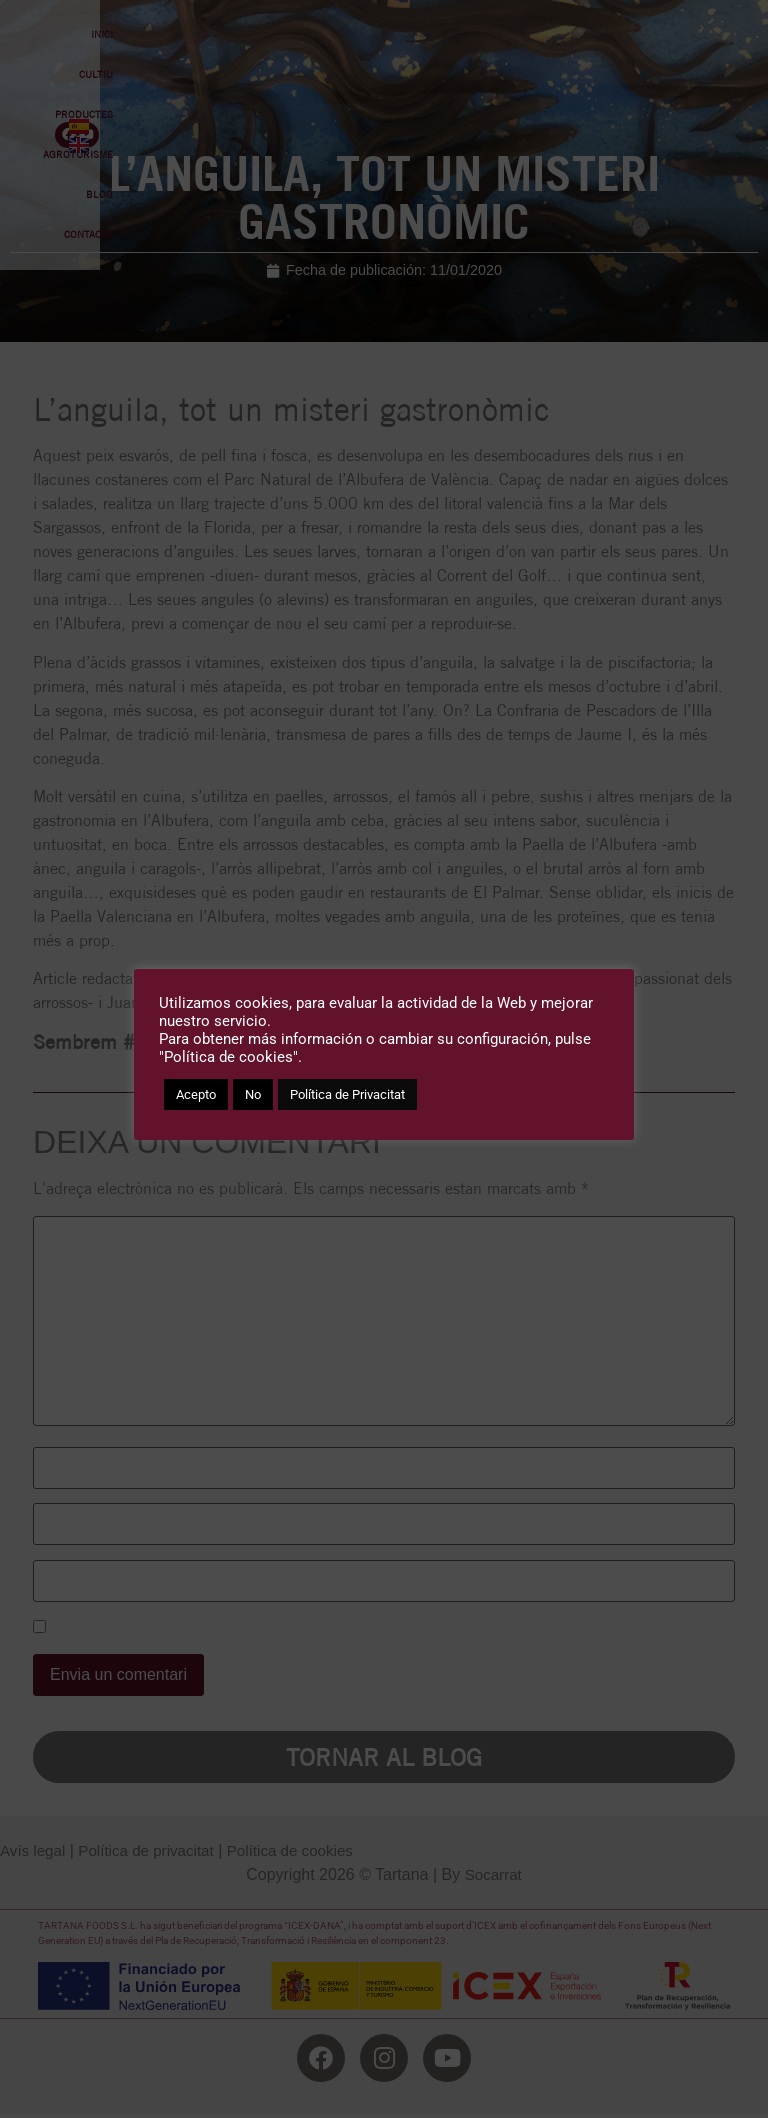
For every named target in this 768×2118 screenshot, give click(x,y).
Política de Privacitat (347, 1094)
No (253, 1094)
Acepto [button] (196, 1094)
